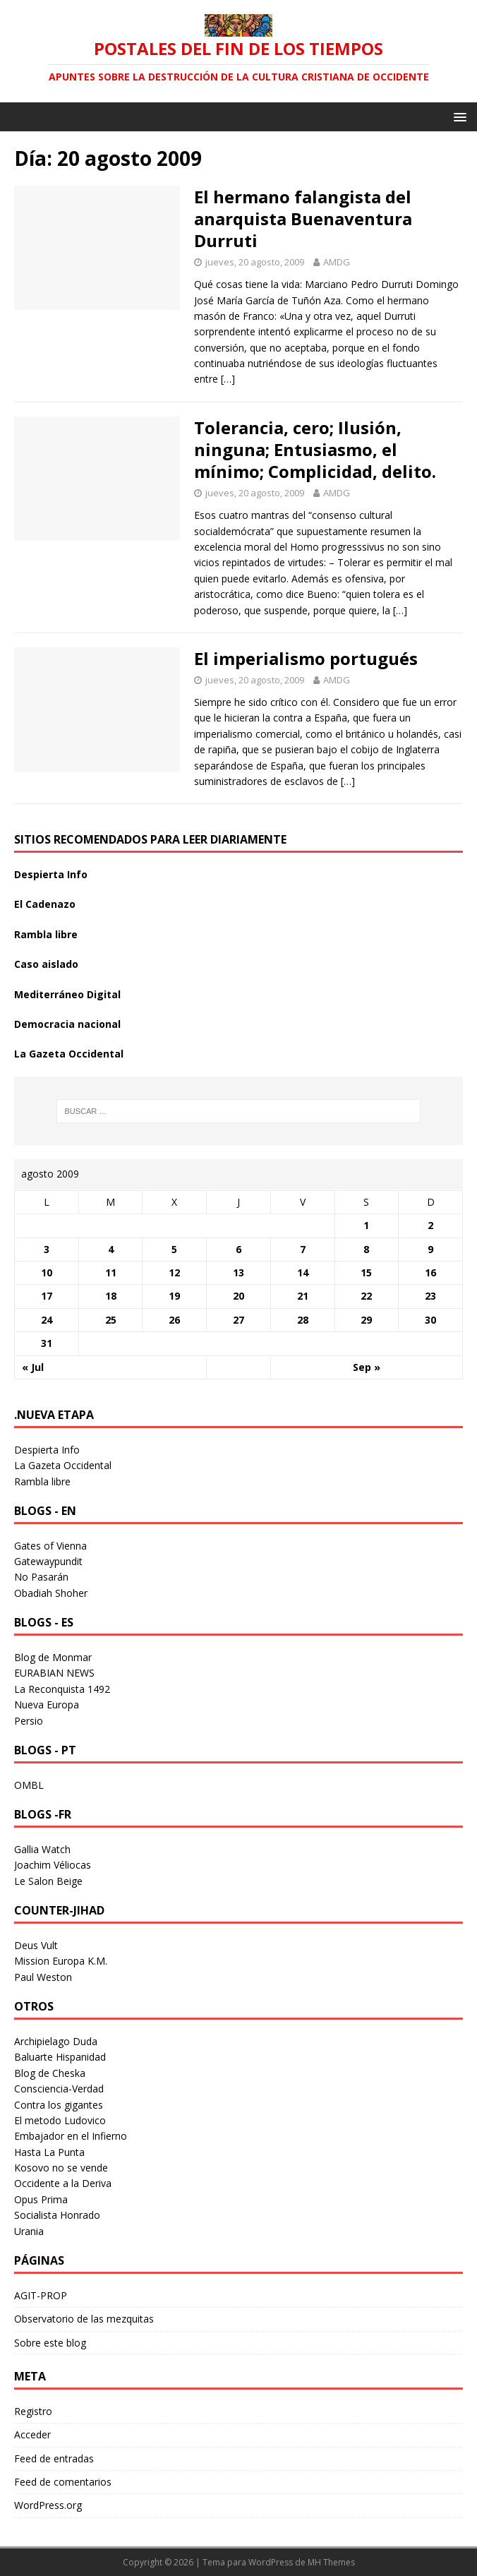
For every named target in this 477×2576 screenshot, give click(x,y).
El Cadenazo (45, 904)
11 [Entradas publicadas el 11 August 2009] (110, 1272)
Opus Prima (41, 2199)
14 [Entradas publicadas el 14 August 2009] (302, 1272)
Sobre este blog (50, 2342)
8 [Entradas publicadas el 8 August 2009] (366, 1249)
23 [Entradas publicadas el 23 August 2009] (430, 1295)
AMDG (336, 262)
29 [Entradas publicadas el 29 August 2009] (366, 1319)
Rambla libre (46, 934)
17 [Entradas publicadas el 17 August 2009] (46, 1295)
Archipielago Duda (55, 2041)
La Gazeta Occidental (68, 1053)
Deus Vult (36, 1945)
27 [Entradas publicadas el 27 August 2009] (238, 1319)
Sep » (366, 1367)
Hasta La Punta (49, 2152)
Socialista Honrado (57, 2215)
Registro (33, 2411)
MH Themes (331, 2562)
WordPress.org (48, 2505)
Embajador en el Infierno (70, 2136)
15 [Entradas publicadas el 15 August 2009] (366, 1272)
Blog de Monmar (53, 1657)
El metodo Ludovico (60, 2120)
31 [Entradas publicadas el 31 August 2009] (46, 1343)
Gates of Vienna (50, 1545)
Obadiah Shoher (50, 1593)
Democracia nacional (67, 1024)
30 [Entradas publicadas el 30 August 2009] (430, 1319)
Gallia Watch (42, 1849)
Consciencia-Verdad (59, 2088)
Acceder (32, 2434)
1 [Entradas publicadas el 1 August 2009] (366, 1225)
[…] (228, 378)
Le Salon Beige (48, 1881)
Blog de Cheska (49, 2073)
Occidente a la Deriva (62, 2183)
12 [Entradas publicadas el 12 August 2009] (174, 1272)
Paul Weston (43, 1977)
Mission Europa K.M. (60, 1960)
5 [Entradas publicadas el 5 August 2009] (174, 1249)
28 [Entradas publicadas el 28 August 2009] (302, 1319)
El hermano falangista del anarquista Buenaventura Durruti (303, 218)
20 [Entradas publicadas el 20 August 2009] (238, 1295)
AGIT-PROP (40, 2295)
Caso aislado (46, 964)
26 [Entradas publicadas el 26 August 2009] (174, 1319)
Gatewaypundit (48, 1561)
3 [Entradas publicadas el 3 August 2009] (46, 1249)
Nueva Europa (46, 1704)
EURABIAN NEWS (54, 1672)
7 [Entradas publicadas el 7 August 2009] (303, 1249)
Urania (29, 2231)
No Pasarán (41, 1576)
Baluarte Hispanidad (60, 2056)
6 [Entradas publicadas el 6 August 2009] (238, 1249)
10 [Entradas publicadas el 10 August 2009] (46, 1272)
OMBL (29, 1785)
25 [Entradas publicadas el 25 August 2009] (110, 1319)
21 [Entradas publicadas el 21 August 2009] (302, 1295)
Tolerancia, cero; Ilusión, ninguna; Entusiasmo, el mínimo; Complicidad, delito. (315, 449)
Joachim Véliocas (52, 1864)
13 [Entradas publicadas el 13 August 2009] (238, 1272)
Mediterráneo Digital (67, 994)
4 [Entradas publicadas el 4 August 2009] (111, 1249)
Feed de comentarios (62, 2481)
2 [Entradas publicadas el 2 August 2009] (430, 1225)
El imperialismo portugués (306, 658)
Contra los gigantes (58, 2104)
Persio (28, 1720)
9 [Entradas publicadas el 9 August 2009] (430, 1249)
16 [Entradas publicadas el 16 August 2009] (430, 1272)
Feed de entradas (54, 2458)
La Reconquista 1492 (62, 1689)
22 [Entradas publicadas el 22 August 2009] (366, 1295)
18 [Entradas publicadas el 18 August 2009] (110, 1295)
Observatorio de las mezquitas (84, 2318)
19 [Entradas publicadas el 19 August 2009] (174, 1295)
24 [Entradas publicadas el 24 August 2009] (46, 1319)
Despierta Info (50, 874)
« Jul (33, 1367)
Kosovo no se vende (61, 2167)
